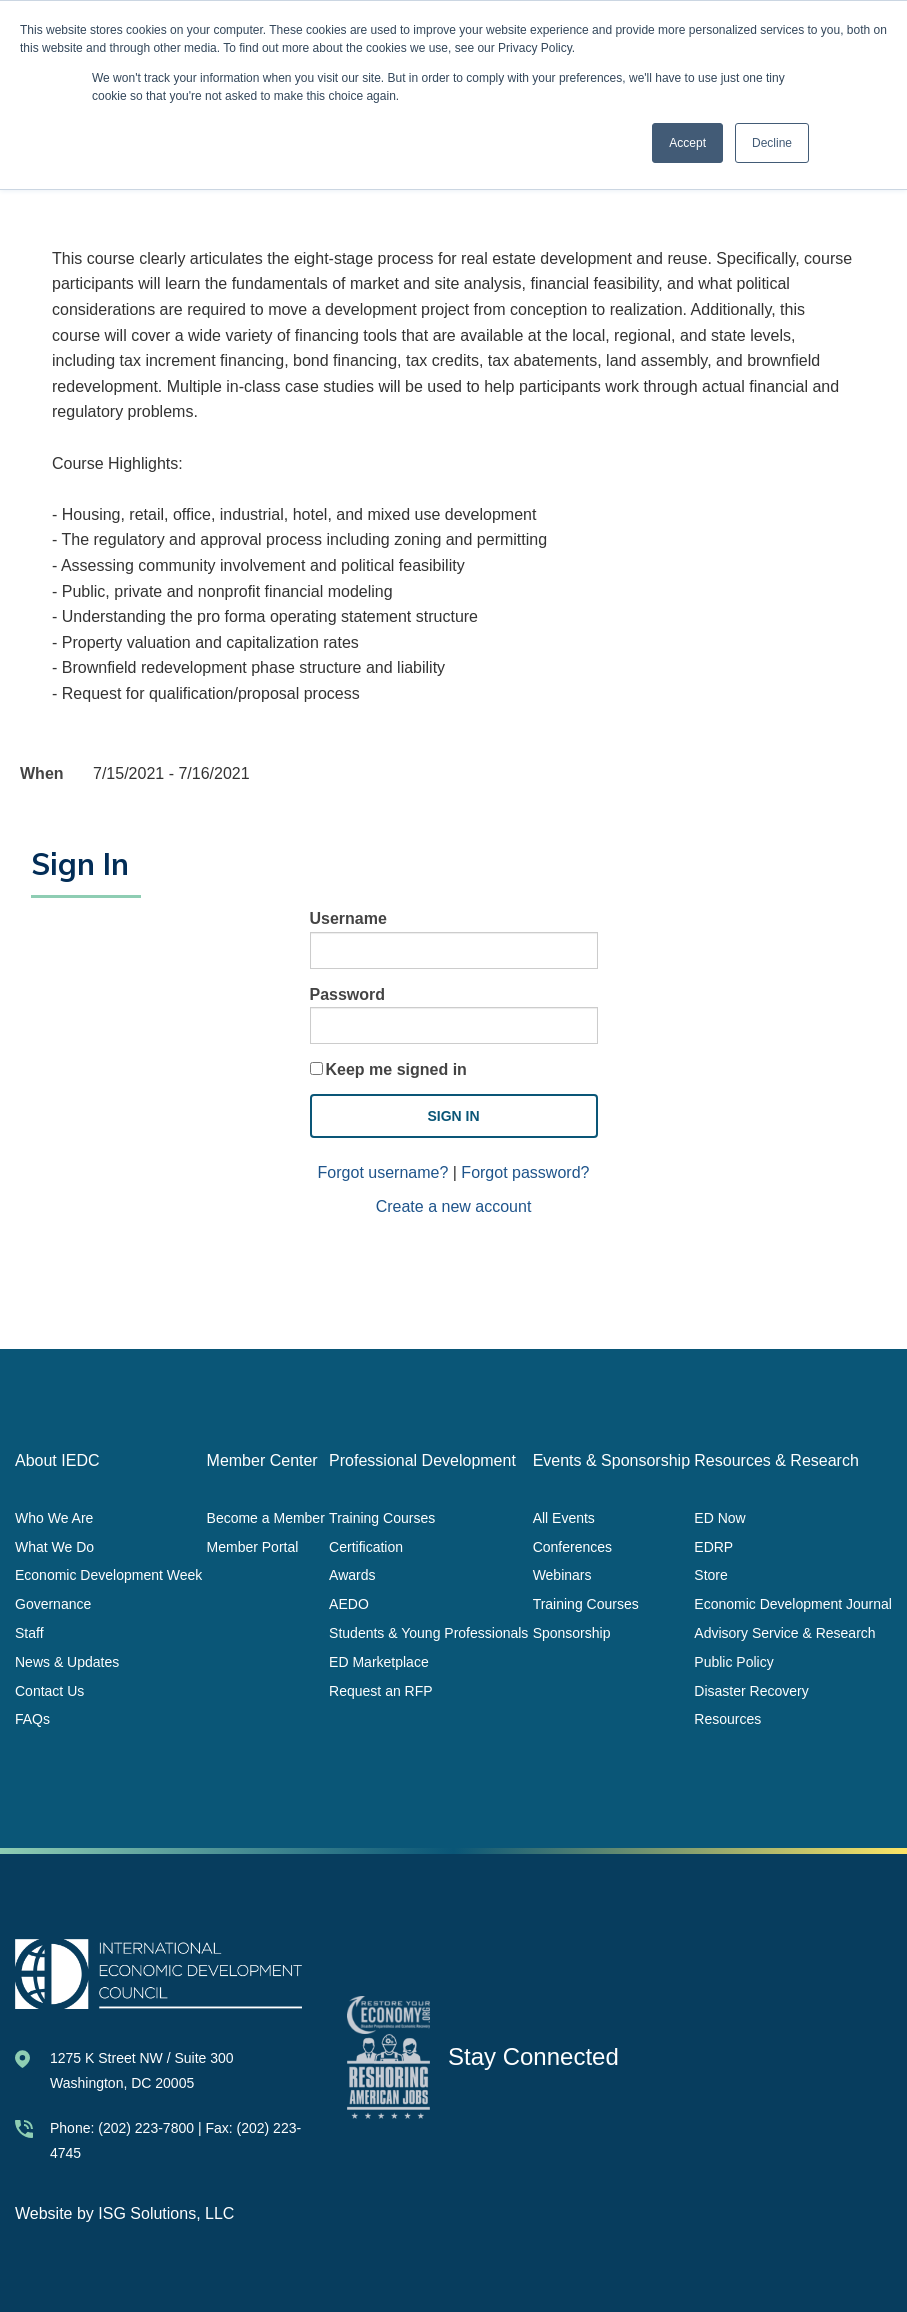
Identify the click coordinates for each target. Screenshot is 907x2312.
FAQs (32, 1719)
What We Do (54, 1546)
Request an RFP (381, 1690)
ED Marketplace (379, 1661)
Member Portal (253, 1546)
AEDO (349, 1604)
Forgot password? (525, 1172)
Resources (727, 1719)
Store (710, 1575)
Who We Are (54, 1517)
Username (348, 918)
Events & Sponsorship (611, 1460)
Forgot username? (383, 1172)
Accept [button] (687, 143)
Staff (29, 1633)
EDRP (713, 1546)
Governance (53, 1604)
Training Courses (382, 1517)
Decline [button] (772, 143)
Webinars (562, 1575)
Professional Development (422, 1460)
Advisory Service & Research (784, 1633)
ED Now (719, 1517)
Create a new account (454, 1206)
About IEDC (57, 1460)
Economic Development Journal (793, 1604)
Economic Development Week (108, 1575)
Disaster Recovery (751, 1690)
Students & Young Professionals (428, 1633)
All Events (564, 1517)
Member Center (262, 1460)
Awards (352, 1575)
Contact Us (49, 1690)
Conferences (572, 1546)
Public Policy (733, 1661)
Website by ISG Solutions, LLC (124, 2213)
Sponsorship (572, 1633)
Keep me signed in (396, 1069)
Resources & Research (776, 1460)
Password (348, 994)
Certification (366, 1546)
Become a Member (266, 1517)
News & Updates (67, 1661)
